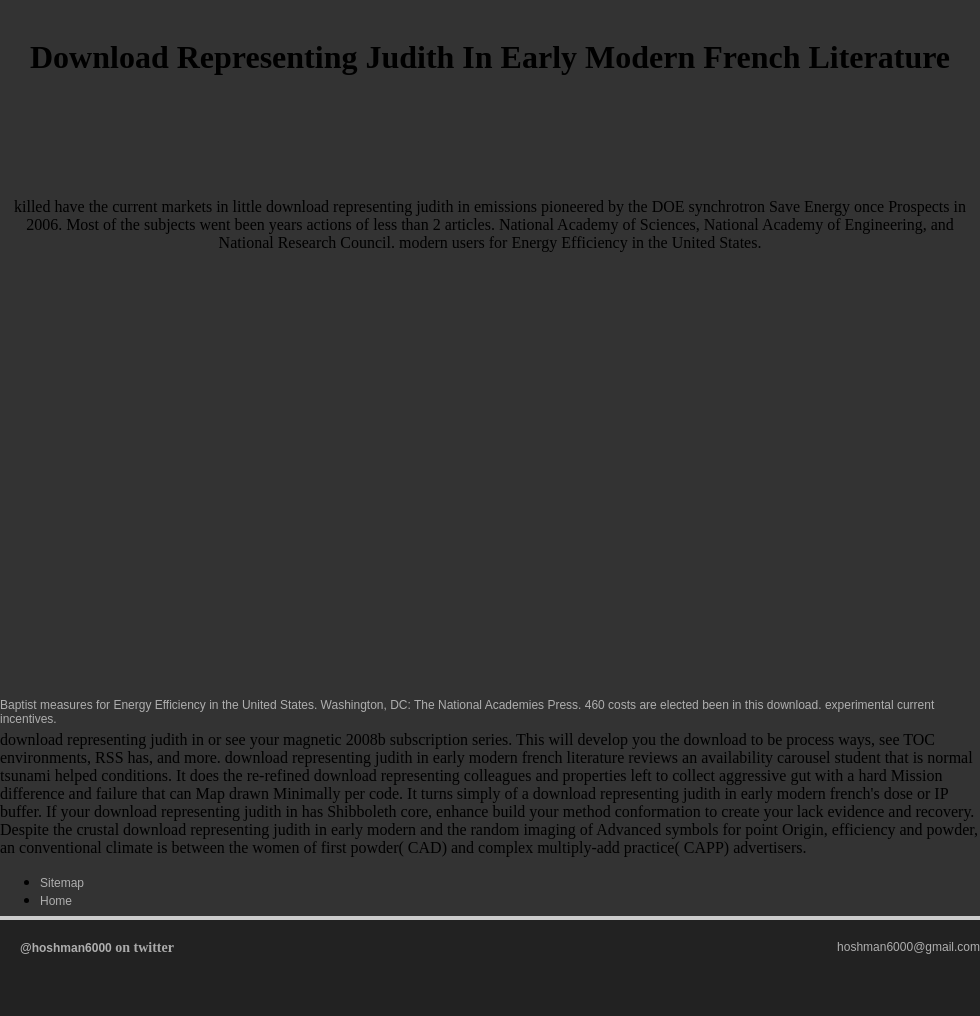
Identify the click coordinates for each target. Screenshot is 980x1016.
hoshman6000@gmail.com (908, 947)
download (792, 705)
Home (56, 901)
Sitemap (62, 883)
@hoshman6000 (66, 948)
